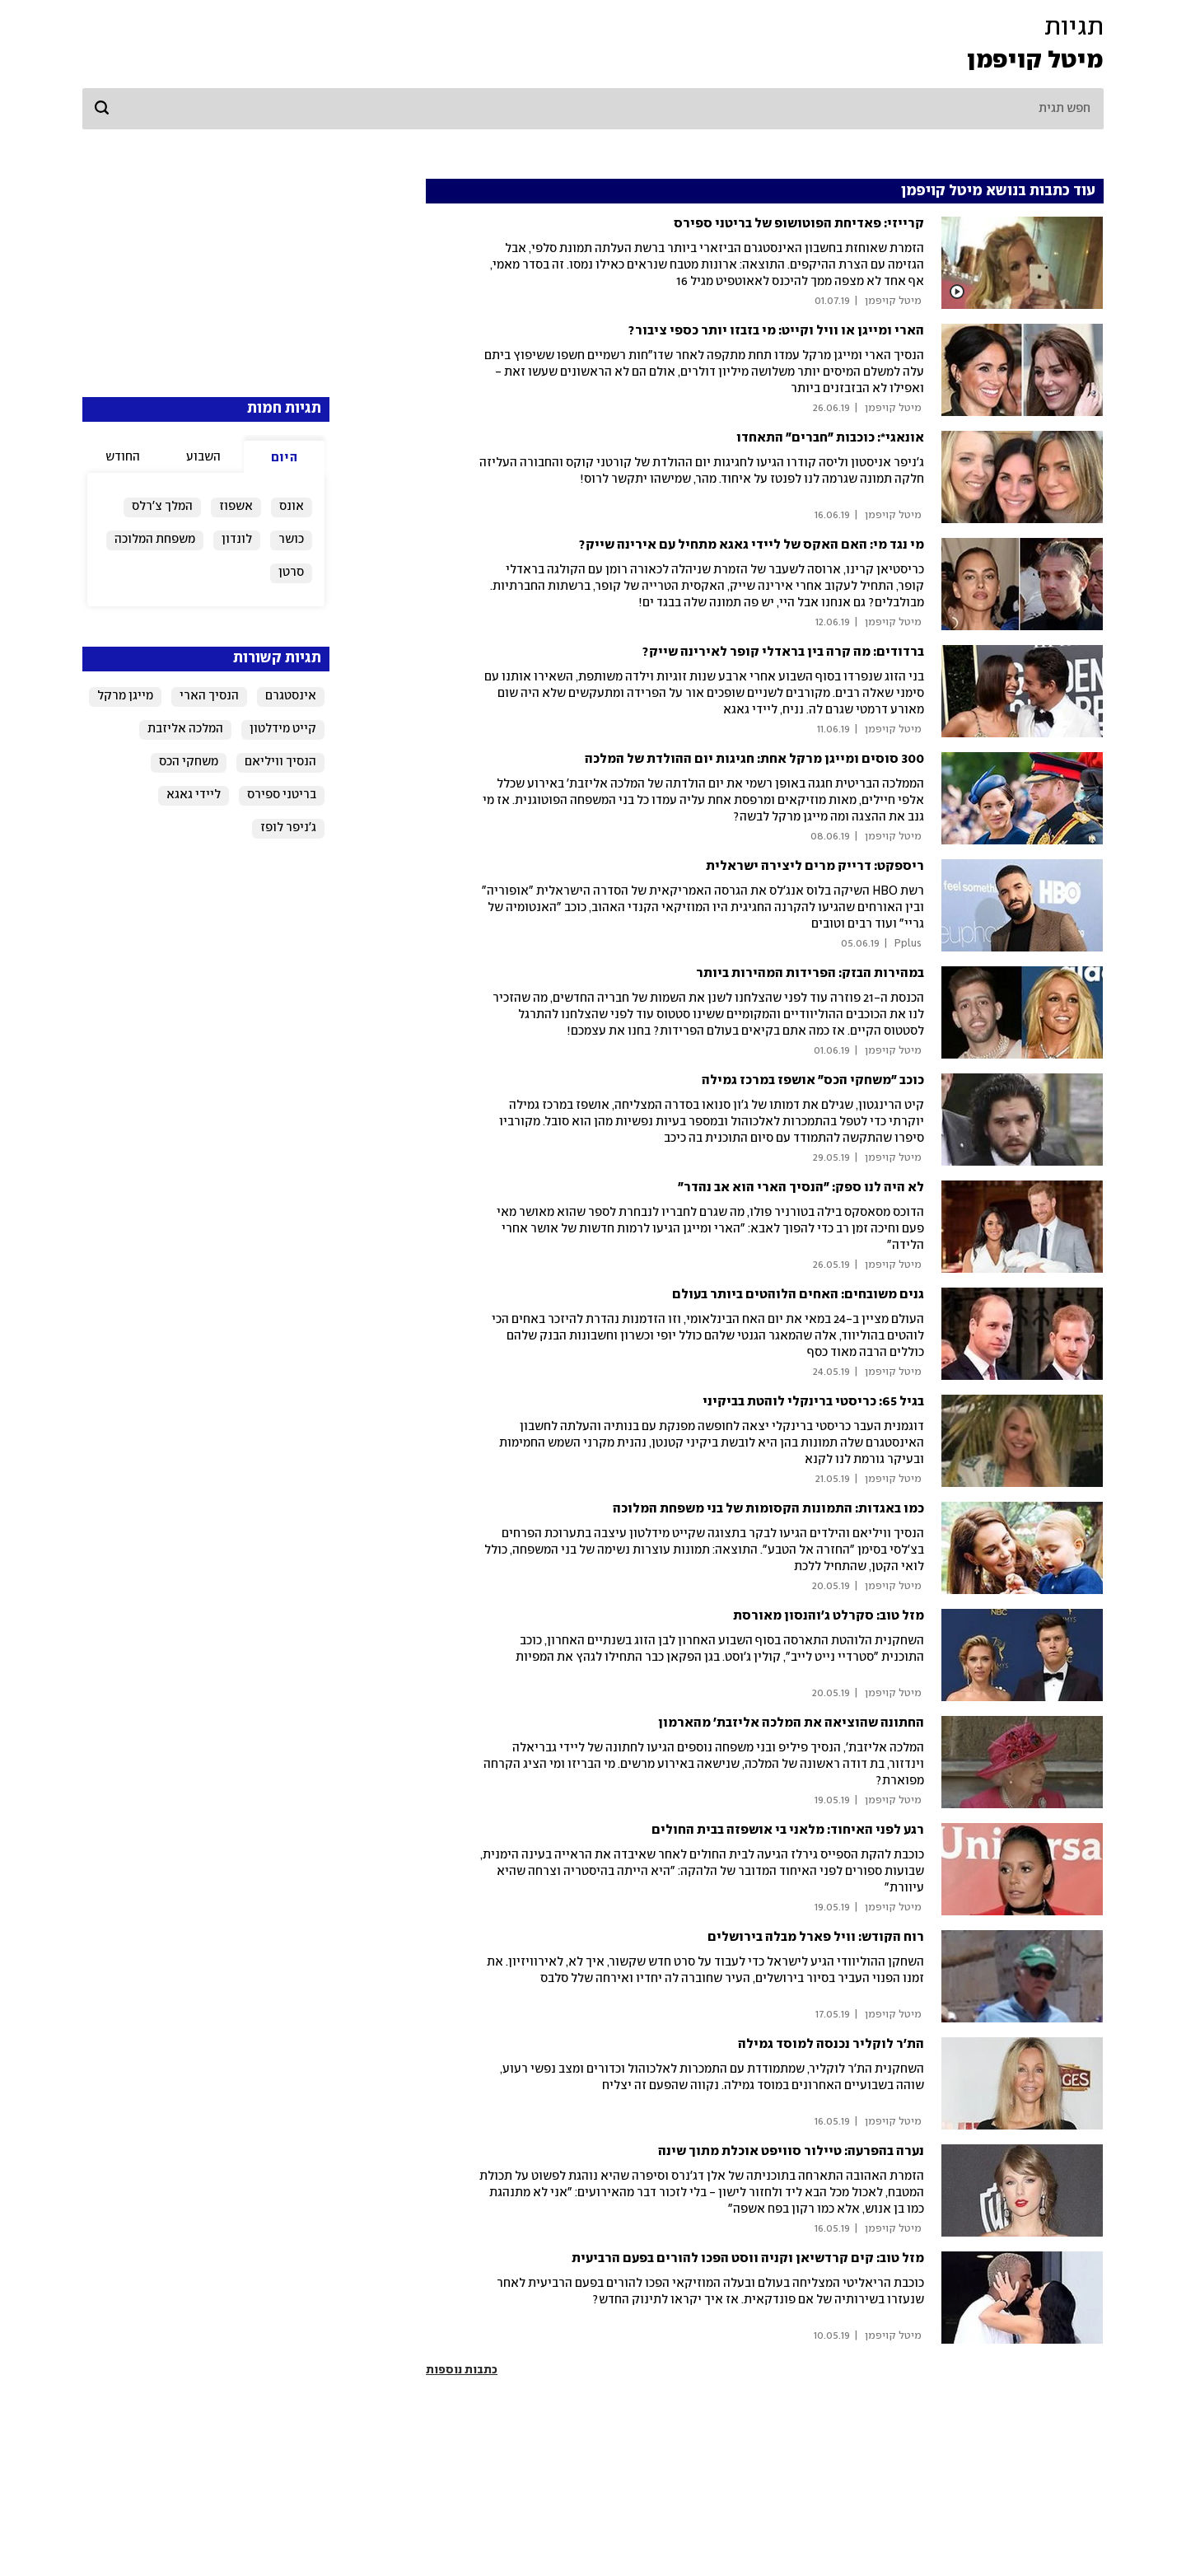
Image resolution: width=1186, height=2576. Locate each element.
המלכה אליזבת (185, 729)
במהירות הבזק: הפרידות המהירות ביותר (810, 973)
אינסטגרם (290, 696)
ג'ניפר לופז (288, 828)
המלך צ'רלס (162, 506)
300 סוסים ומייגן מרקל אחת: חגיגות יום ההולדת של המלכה (754, 759)
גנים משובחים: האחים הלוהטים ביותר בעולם (798, 1294)
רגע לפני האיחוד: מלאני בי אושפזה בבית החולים (787, 1830)
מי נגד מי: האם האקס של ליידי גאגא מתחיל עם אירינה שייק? (751, 545)
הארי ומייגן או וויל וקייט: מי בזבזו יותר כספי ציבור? (776, 331)
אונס (291, 506)
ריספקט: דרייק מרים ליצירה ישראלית (815, 866)
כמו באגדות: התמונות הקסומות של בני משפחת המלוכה (768, 1509)
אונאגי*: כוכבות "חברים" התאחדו (830, 438)
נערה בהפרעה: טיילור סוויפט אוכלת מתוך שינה (791, 2151)
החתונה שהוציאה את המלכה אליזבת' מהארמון (791, 1723)
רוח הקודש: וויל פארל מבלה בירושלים (815, 1937)
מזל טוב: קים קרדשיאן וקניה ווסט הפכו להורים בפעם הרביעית (748, 2258)
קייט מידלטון (283, 729)
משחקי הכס (188, 762)
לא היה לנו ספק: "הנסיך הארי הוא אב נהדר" (801, 1187)
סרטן (291, 572)
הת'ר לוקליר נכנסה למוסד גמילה (831, 2044)
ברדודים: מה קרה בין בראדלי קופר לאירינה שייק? (783, 652)
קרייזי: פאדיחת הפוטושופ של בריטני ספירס (799, 223)
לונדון (237, 539)
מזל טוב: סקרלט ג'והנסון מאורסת (828, 1616)
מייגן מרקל (125, 696)
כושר (291, 539)
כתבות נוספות (461, 2370)
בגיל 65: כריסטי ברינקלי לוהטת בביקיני (813, 1402)
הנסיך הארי (209, 696)
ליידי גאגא (193, 795)
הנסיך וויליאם (280, 762)
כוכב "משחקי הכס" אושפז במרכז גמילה (813, 1080)
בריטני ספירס (281, 795)
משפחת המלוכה (154, 539)
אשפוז (236, 506)
